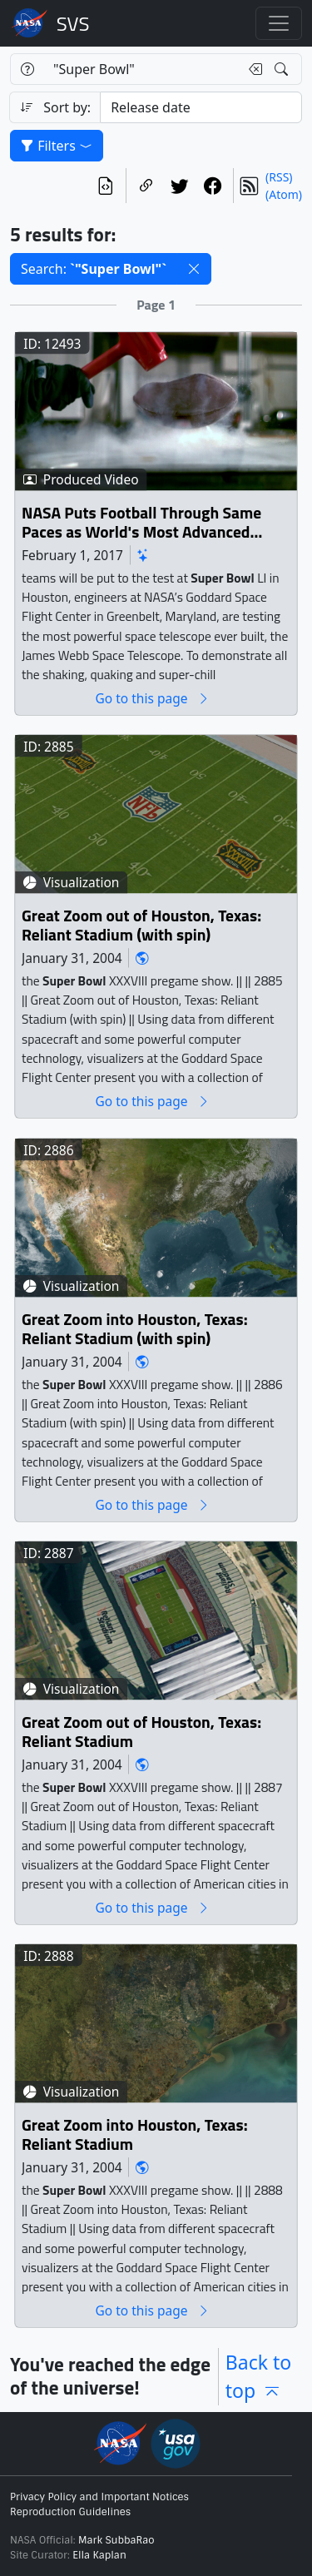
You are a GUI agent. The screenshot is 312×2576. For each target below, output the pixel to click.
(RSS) (278, 177)
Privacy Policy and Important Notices (99, 2497)
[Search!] (283, 69)
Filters (56, 145)
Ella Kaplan (99, 2555)
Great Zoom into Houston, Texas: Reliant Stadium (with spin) (135, 1329)
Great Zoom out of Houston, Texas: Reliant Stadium (141, 1732)
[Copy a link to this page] (146, 185)
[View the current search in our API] (105, 185)
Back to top (258, 2377)
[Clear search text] (252, 69)
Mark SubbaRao (116, 2540)
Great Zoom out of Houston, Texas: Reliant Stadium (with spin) (141, 926)
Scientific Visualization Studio (73, 23)
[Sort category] (201, 107)
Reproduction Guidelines (70, 2512)
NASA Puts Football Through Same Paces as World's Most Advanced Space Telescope (141, 523)
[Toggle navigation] (278, 23)
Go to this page (152, 698)
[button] (193, 269)
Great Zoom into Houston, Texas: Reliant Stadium (135, 2135)
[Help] (27, 69)
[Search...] (141, 69)
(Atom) (283, 194)
